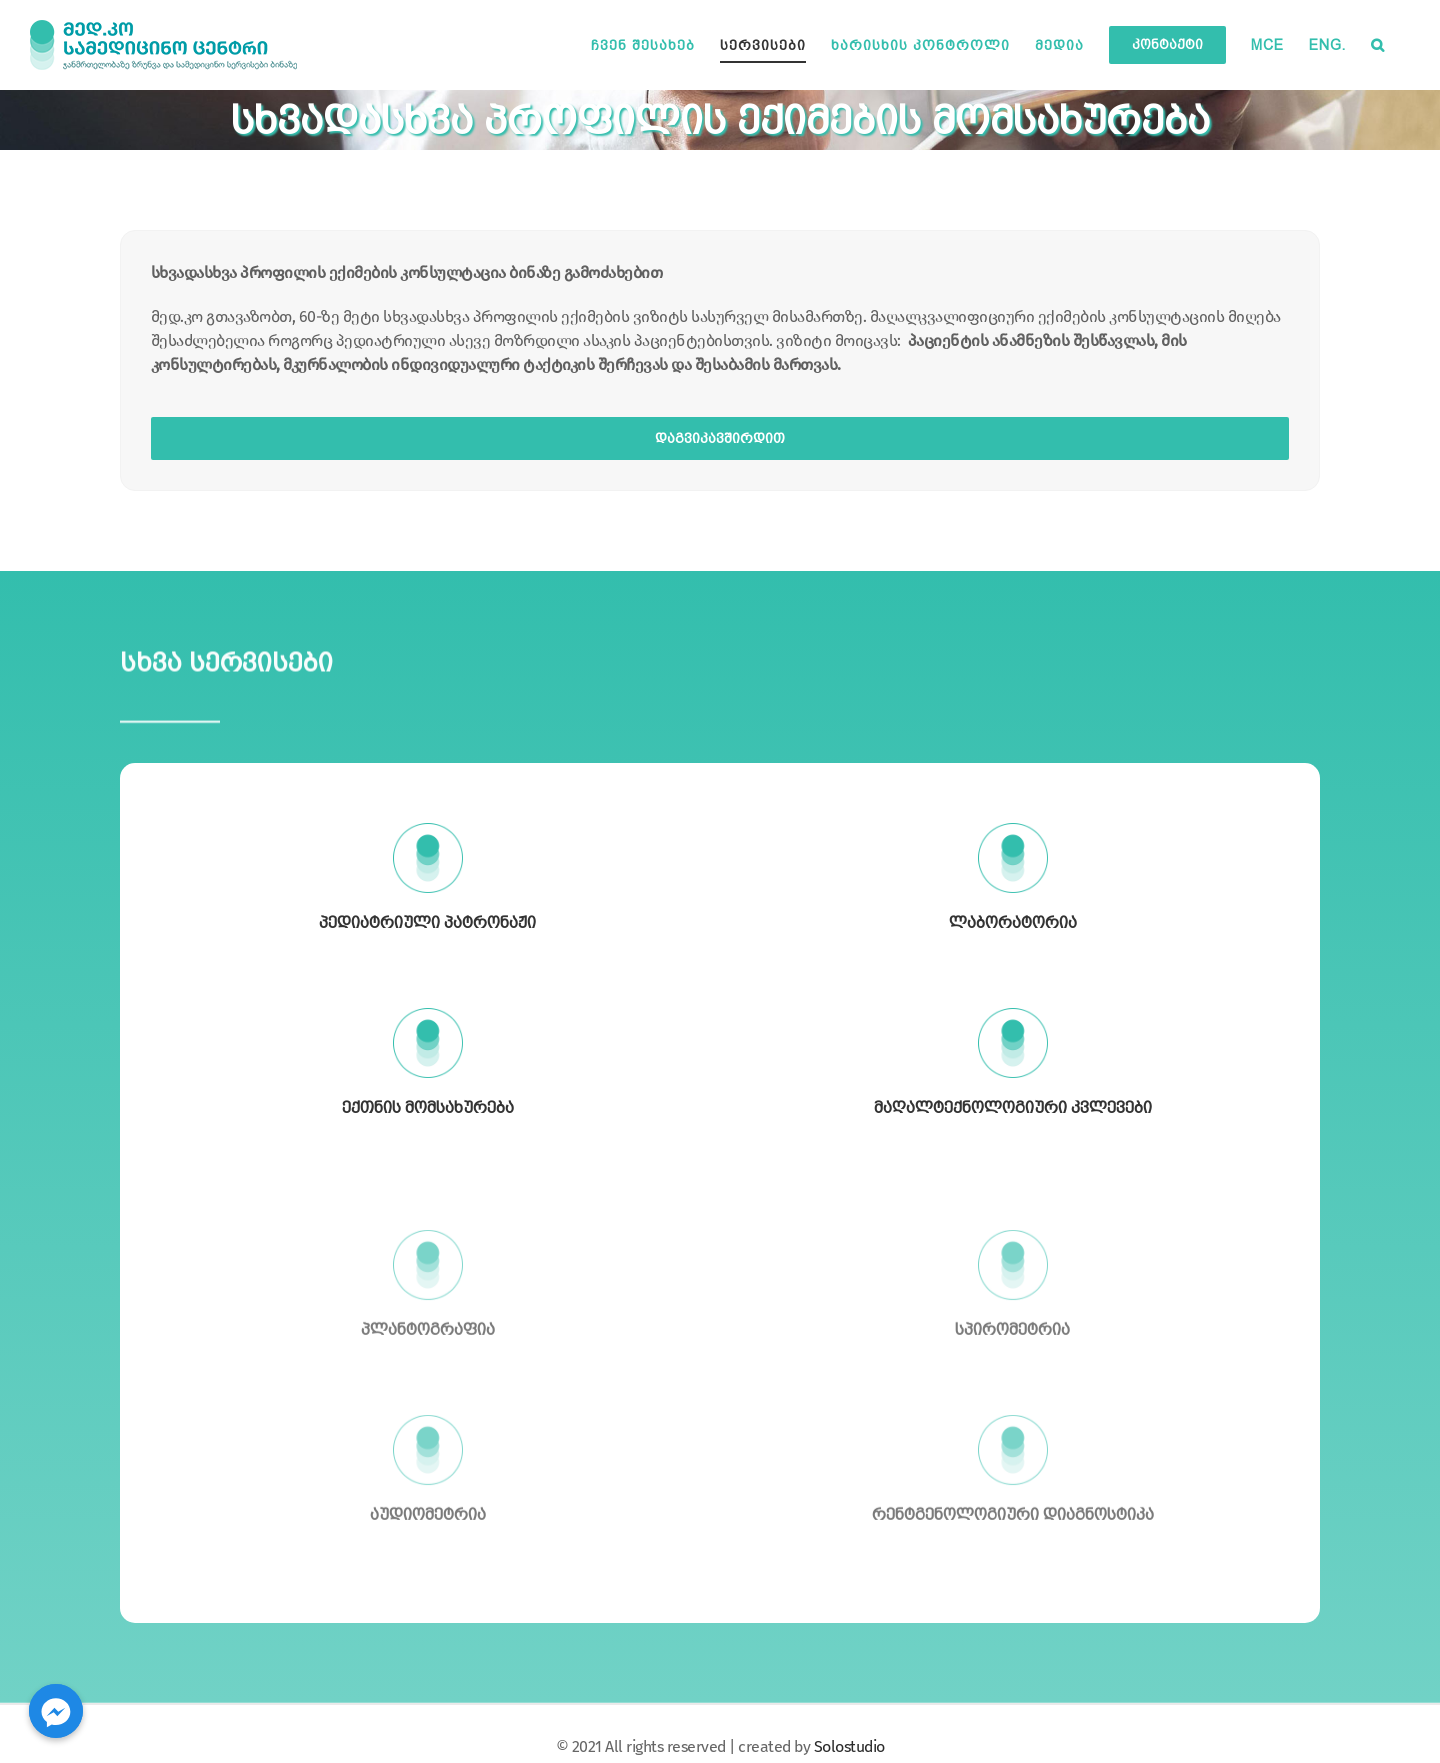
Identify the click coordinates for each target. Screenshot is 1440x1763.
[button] (1378, 45)
